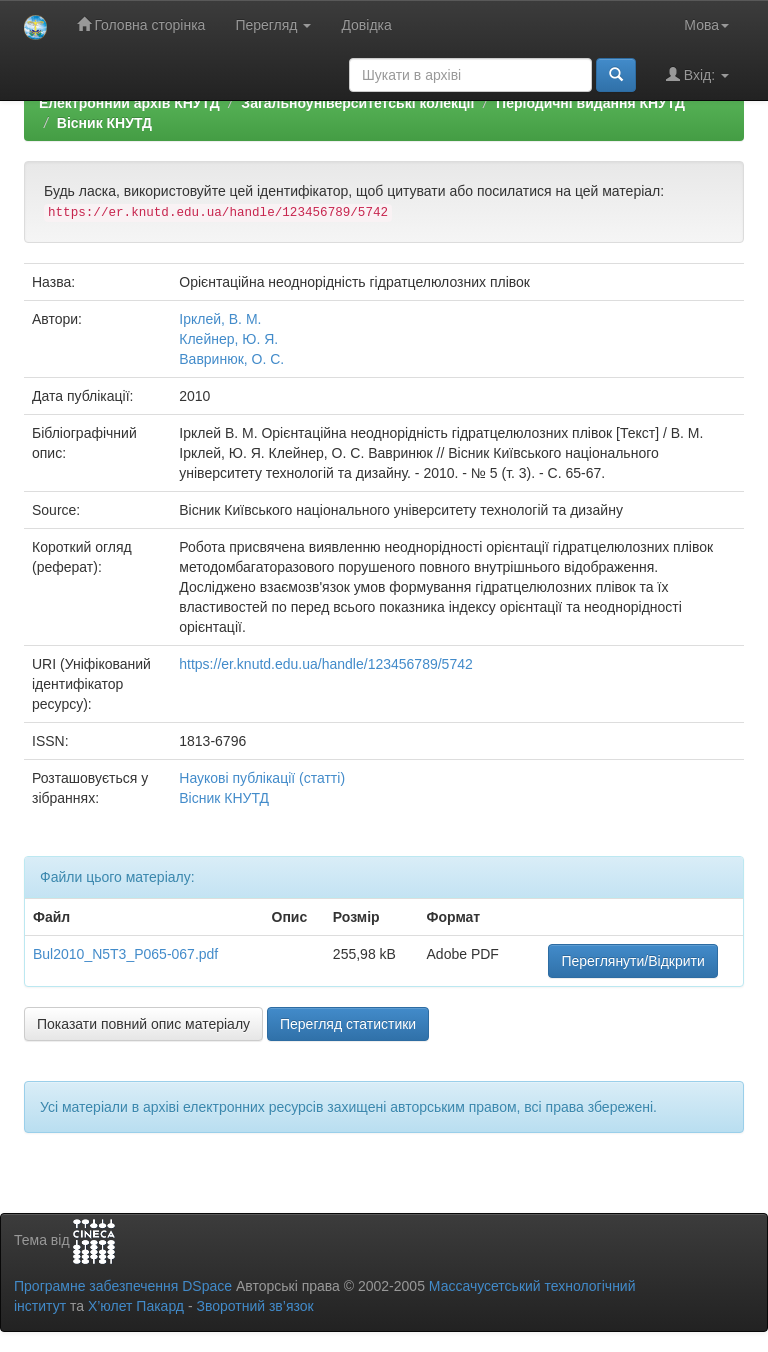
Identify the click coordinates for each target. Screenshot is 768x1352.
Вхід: (697, 74)
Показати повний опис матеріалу (143, 1024)
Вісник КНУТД (104, 123)
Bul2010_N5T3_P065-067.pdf (125, 954)
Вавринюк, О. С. (231, 359)
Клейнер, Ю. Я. (228, 339)
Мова (706, 25)
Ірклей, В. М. (220, 319)
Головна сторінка (141, 24)
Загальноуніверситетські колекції (357, 103)
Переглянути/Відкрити (632, 961)
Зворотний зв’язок (254, 1306)
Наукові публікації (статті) (262, 778)
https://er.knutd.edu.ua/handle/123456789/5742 (325, 664)
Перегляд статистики (348, 1024)
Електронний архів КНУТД (129, 103)
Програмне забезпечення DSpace (123, 1286)
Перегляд (273, 25)
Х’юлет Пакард (136, 1306)
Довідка (366, 25)
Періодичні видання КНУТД (590, 103)
